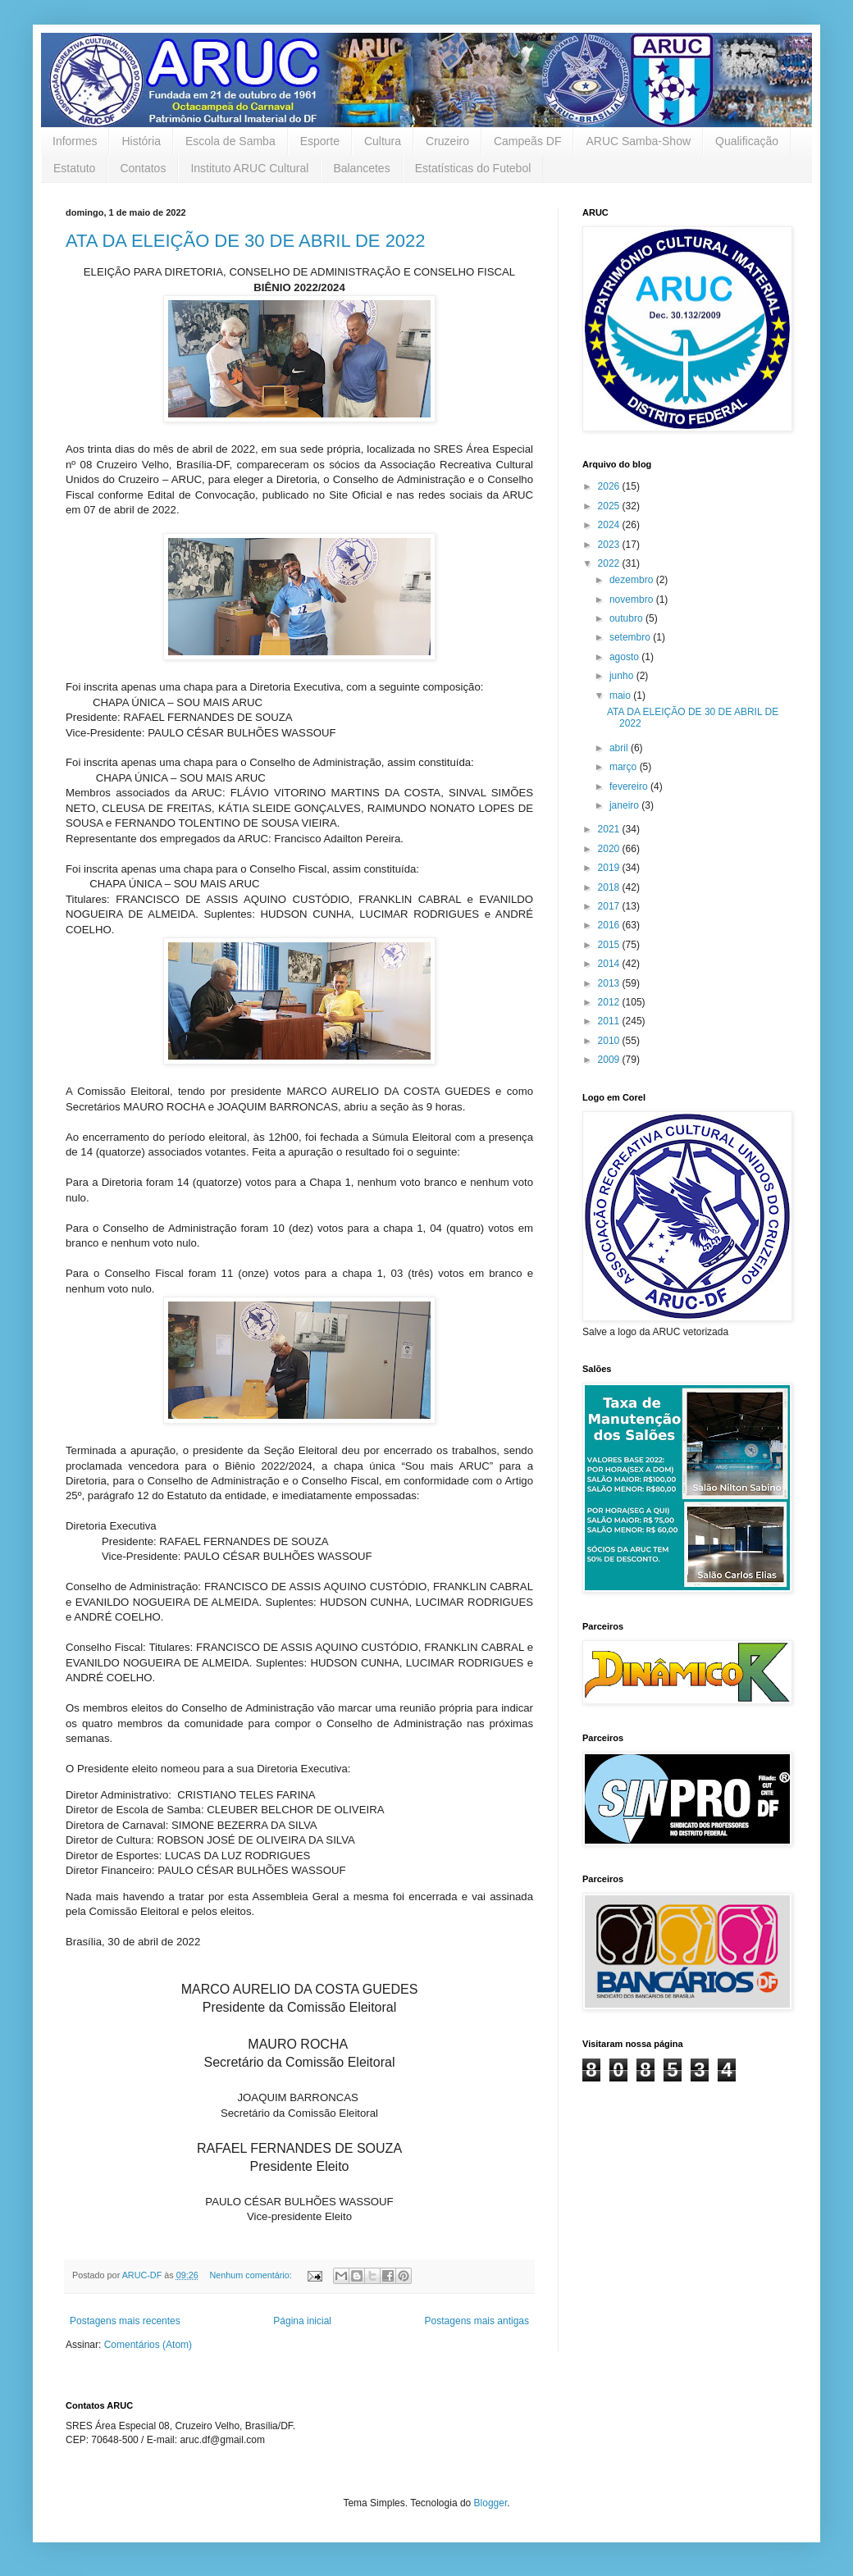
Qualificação (746, 141)
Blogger (491, 2503)
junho (622, 676)
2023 (610, 544)
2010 (610, 1040)
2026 (610, 486)
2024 (610, 525)
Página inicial (302, 2321)
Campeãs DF (527, 141)
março (624, 767)
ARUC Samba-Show (638, 141)
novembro (632, 599)
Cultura (382, 141)
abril (620, 748)
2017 (610, 906)
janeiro (625, 805)
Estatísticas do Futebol (473, 168)
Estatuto (74, 168)
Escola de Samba (230, 141)
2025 (610, 506)
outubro (627, 618)
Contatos (143, 168)
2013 (610, 983)
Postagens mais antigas (477, 2321)
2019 (610, 867)
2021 (610, 829)
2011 (610, 1021)
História (140, 141)
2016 (610, 925)
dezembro (632, 580)
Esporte (320, 141)
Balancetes (361, 168)
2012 (610, 1002)
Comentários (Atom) (148, 2344)
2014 (610, 963)
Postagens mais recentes (125, 2321)
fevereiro (629, 786)
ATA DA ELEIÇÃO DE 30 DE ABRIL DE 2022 (246, 240)
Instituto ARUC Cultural (249, 168)
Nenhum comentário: (251, 2275)
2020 (610, 849)
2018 (610, 887)
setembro (631, 637)
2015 (610, 945)
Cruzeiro (447, 141)
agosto (625, 657)
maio (621, 695)
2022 (610, 563)
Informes (74, 141)
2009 (610, 1059)
